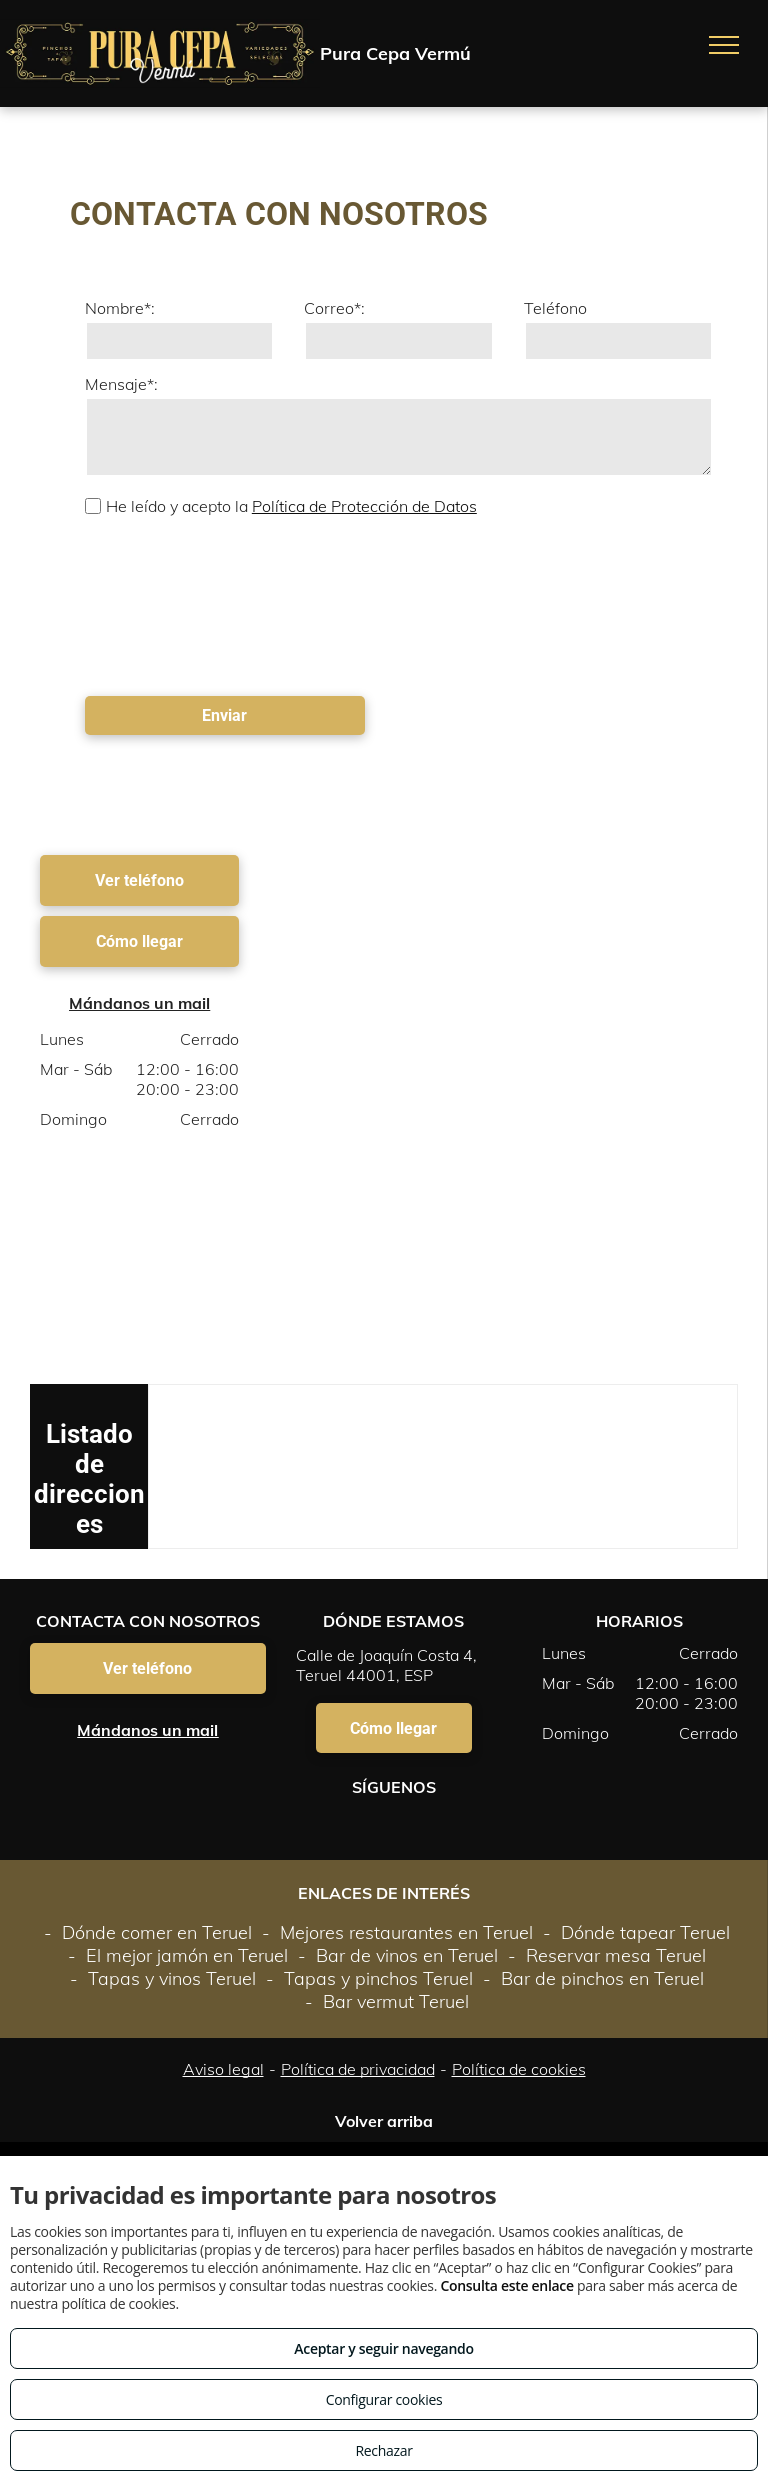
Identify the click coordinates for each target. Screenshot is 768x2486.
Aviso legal (223, 2069)
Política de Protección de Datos (364, 506)
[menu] (724, 45)
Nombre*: (120, 308)
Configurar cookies (384, 2399)
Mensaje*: (121, 384)
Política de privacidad (358, 2069)
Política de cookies (519, 2069)
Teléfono (555, 308)
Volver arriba (384, 2121)
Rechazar (383, 2450)
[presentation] (167, 604)
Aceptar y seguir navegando (383, 2348)
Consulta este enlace (506, 2285)
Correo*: (334, 308)
